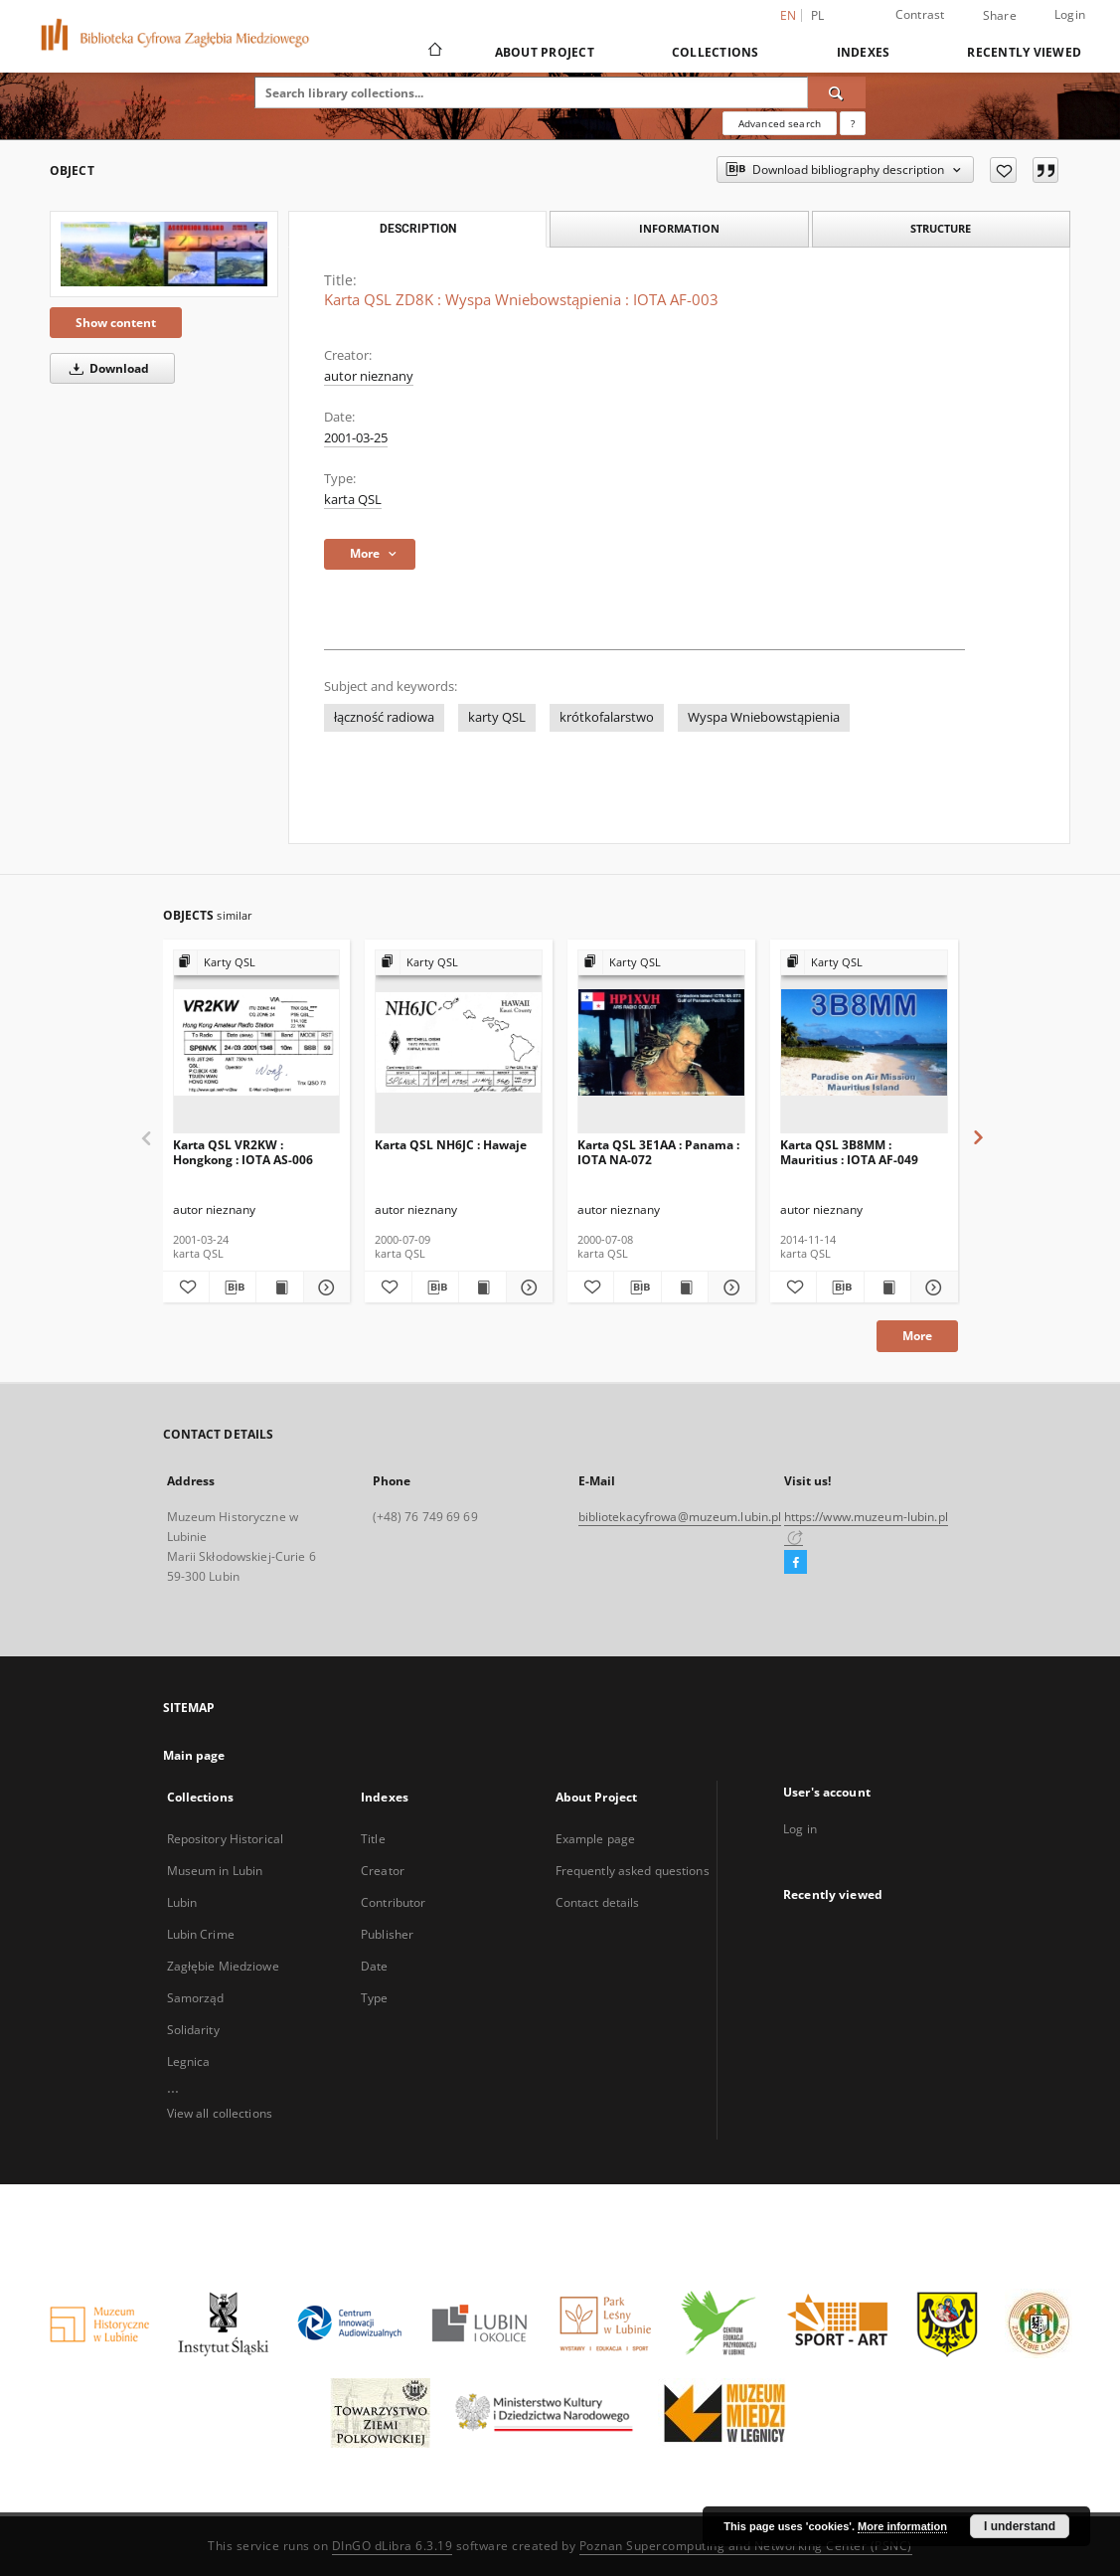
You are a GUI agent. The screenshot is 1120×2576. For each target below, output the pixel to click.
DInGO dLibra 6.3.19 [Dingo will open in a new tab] (392, 2545)
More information (902, 2526)
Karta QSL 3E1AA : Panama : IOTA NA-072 (658, 1151)
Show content (116, 322)
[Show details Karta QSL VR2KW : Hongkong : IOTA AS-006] (324, 1287)
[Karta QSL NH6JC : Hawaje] (459, 1042)
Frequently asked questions (633, 1870)
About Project (544, 52)
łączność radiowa (384, 717)
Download (106, 368)
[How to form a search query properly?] (853, 123)
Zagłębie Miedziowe (223, 1966)
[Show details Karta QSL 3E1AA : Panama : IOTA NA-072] (728, 1287)
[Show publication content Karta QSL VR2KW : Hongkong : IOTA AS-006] (279, 1287)
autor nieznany (368, 376)
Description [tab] (418, 229)
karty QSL (497, 717)
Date (374, 1966)
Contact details (598, 1902)
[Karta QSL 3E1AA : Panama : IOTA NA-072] (661, 1042)
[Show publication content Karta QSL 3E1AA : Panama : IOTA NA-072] (685, 1287)
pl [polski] (818, 15)
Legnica (189, 2061)
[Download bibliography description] (232, 1287)
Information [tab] (679, 228)
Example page (595, 1838)
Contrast (920, 14)
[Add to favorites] (1003, 170)
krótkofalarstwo (607, 717)
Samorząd (196, 1997)
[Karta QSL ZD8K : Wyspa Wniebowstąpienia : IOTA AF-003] (164, 254)
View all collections (219, 2113)
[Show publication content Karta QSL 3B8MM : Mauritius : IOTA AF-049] (887, 1287)
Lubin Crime (201, 1934)
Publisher (387, 1934)
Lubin (182, 1902)
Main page (194, 1755)
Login (1069, 14)
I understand (1019, 2526)
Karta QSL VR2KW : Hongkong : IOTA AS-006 (243, 1151)
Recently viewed (1024, 52)
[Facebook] (795, 1563)
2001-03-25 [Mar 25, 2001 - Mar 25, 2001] (356, 437)
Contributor (393, 1902)
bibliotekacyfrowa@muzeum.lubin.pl (680, 1516)
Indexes (863, 52)
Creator (382, 1870)
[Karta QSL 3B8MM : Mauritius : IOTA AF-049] (864, 1042)
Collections (715, 52)
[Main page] (433, 52)
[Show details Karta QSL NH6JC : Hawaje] (527, 1287)
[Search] (837, 92)
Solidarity (193, 2029)
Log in (800, 1828)
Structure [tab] (940, 228)
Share (1000, 16)
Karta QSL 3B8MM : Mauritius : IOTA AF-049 (849, 1151)
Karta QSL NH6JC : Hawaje (451, 1144)
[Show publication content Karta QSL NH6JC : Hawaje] (482, 1287)
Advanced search (779, 123)
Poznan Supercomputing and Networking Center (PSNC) (745, 2545)
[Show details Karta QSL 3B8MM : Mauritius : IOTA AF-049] (931, 1287)
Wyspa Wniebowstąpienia (764, 717)
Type (374, 1997)
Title (373, 1838)
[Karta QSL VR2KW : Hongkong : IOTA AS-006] (257, 1042)
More (917, 1335)
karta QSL (353, 499)
